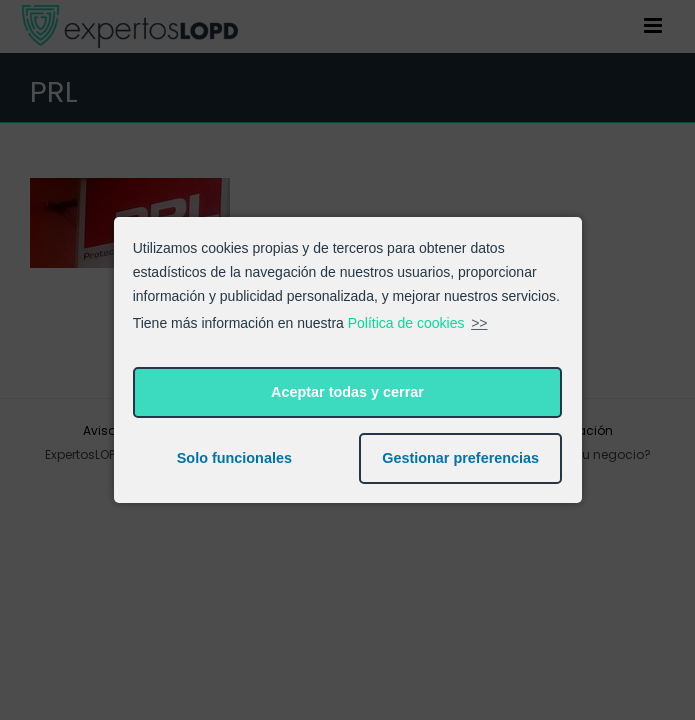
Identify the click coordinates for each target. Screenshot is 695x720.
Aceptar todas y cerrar (347, 392)
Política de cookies (406, 323)
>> (479, 323)
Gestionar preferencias (460, 458)
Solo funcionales (234, 458)
